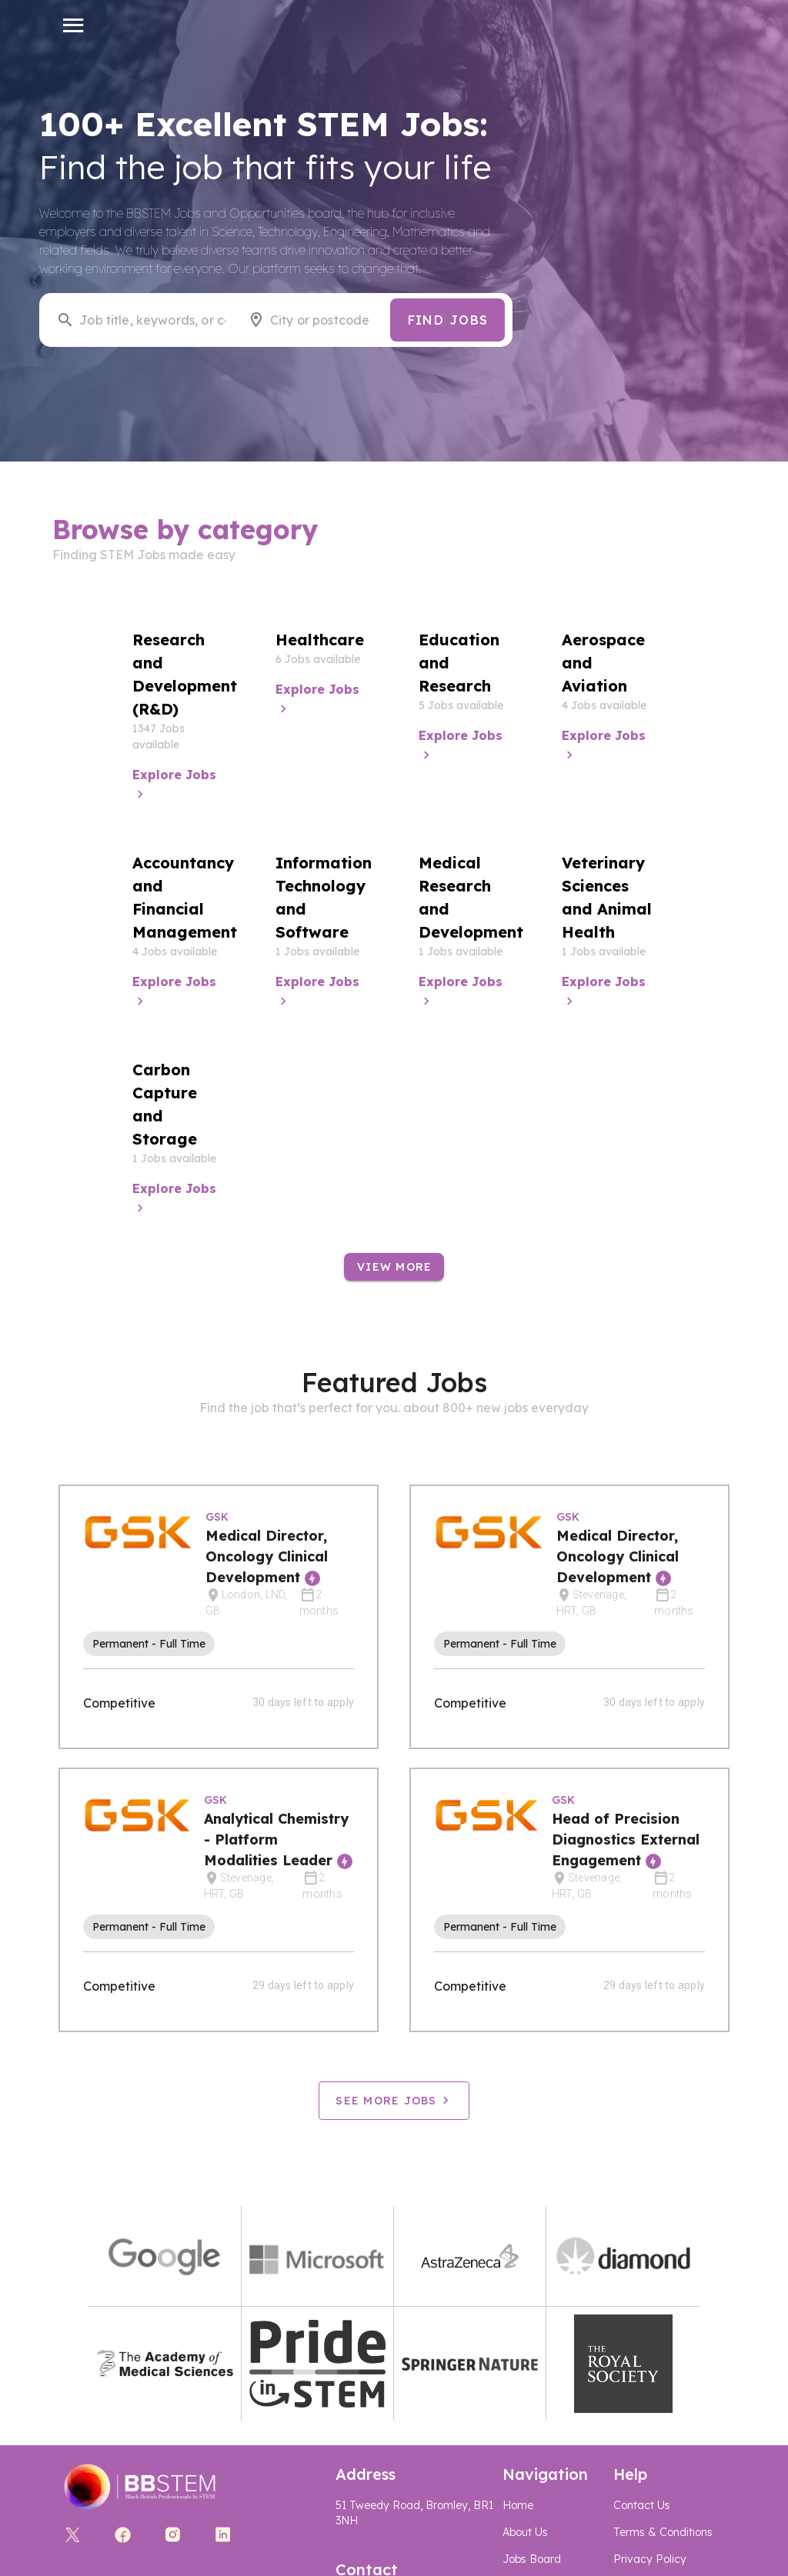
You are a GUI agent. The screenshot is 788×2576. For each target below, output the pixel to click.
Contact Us (641, 2505)
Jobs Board (532, 2559)
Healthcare (319, 639)
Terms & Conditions (663, 2532)
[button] (73, 25)
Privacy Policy (649, 2559)
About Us (525, 2532)
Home (518, 2505)
